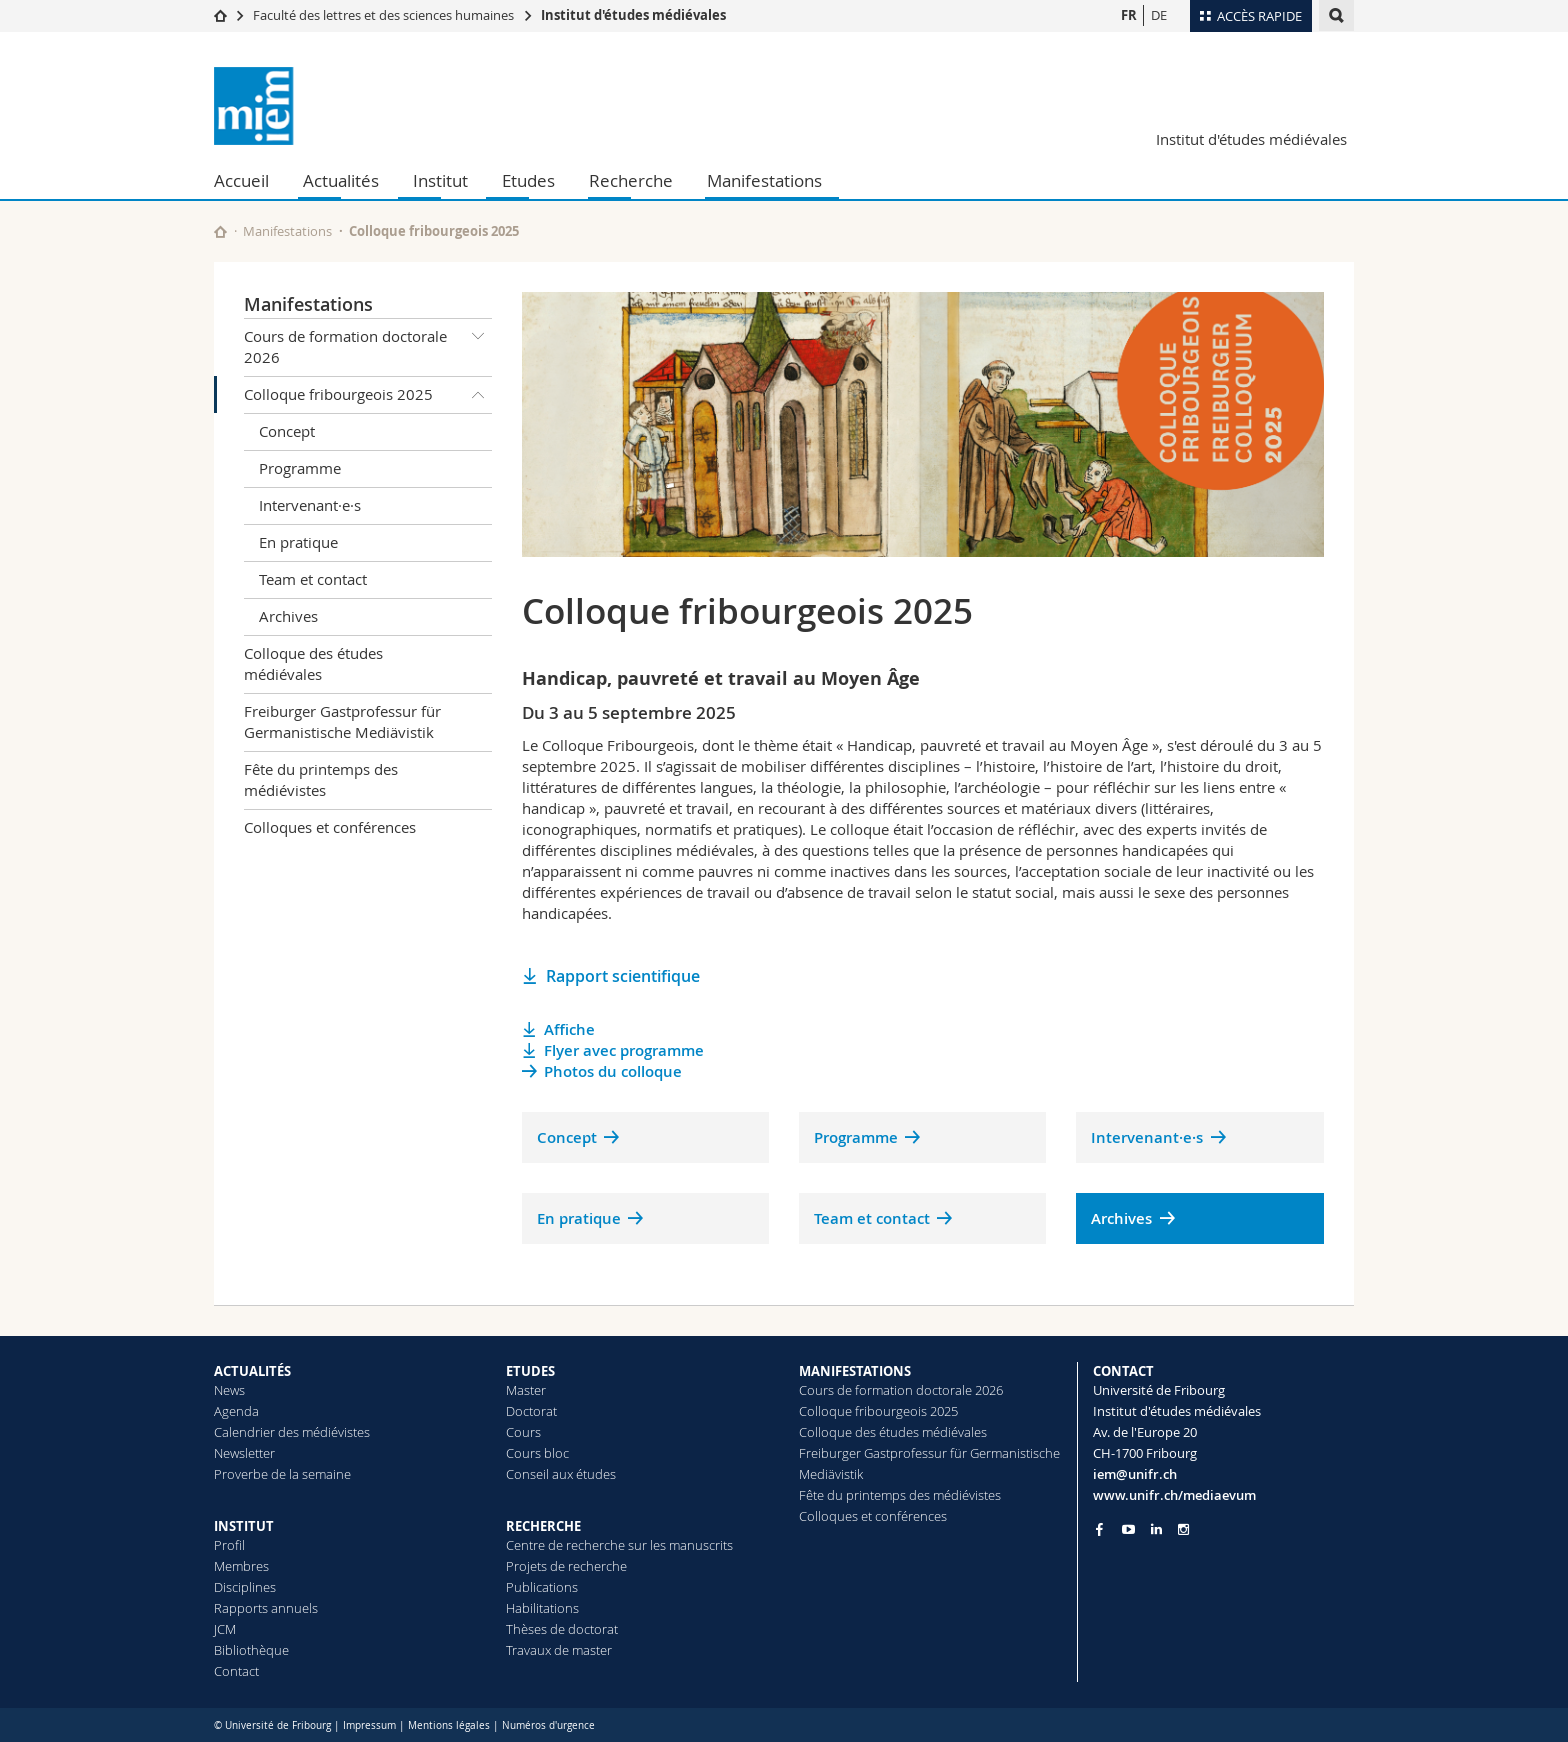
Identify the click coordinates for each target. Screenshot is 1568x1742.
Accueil (241, 180)
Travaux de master (559, 1650)
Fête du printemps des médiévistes (321, 779)
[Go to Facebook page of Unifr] (1099, 1529)
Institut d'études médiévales (633, 15)
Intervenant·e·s (310, 505)
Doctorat (531, 1411)
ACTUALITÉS (252, 1371)
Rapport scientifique (623, 976)
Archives (288, 616)
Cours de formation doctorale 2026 (368, 343)
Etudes (528, 180)
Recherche (631, 180)
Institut (440, 180)
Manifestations (764, 180)
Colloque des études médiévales (313, 663)
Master (526, 1390)
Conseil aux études (561, 1474)
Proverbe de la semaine (282, 1474)
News (229, 1390)
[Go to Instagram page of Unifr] (1183, 1529)
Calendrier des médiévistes (292, 1432)
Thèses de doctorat (562, 1629)
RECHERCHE (543, 1526)
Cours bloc (537, 1453)
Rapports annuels (266, 1608)
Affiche (569, 1029)
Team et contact (313, 579)
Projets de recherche (566, 1566)
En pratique (298, 542)
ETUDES (530, 1371)
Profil (229, 1545)
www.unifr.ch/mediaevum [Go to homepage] (1174, 1495)
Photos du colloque (613, 1071)
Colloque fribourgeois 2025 (368, 395)
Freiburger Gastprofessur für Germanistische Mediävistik (342, 721)
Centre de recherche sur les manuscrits (619, 1545)
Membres (241, 1566)
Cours (523, 1432)
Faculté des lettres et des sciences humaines (383, 15)
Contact (236, 1671)
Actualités (341, 180)
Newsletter (244, 1453)
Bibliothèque (251, 1650)
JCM (225, 1629)
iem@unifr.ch (1135, 1474)
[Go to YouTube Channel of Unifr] (1128, 1529)
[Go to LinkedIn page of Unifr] (1156, 1529)
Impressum (369, 1725)
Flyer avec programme (624, 1050)
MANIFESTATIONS (855, 1371)
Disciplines (245, 1587)
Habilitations (542, 1608)
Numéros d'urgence (548, 1725)
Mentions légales (449, 1725)
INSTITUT (244, 1526)
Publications (542, 1587)
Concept (287, 431)
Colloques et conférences (330, 827)
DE (1159, 15)
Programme (300, 468)
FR (1129, 15)
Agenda (236, 1411)
